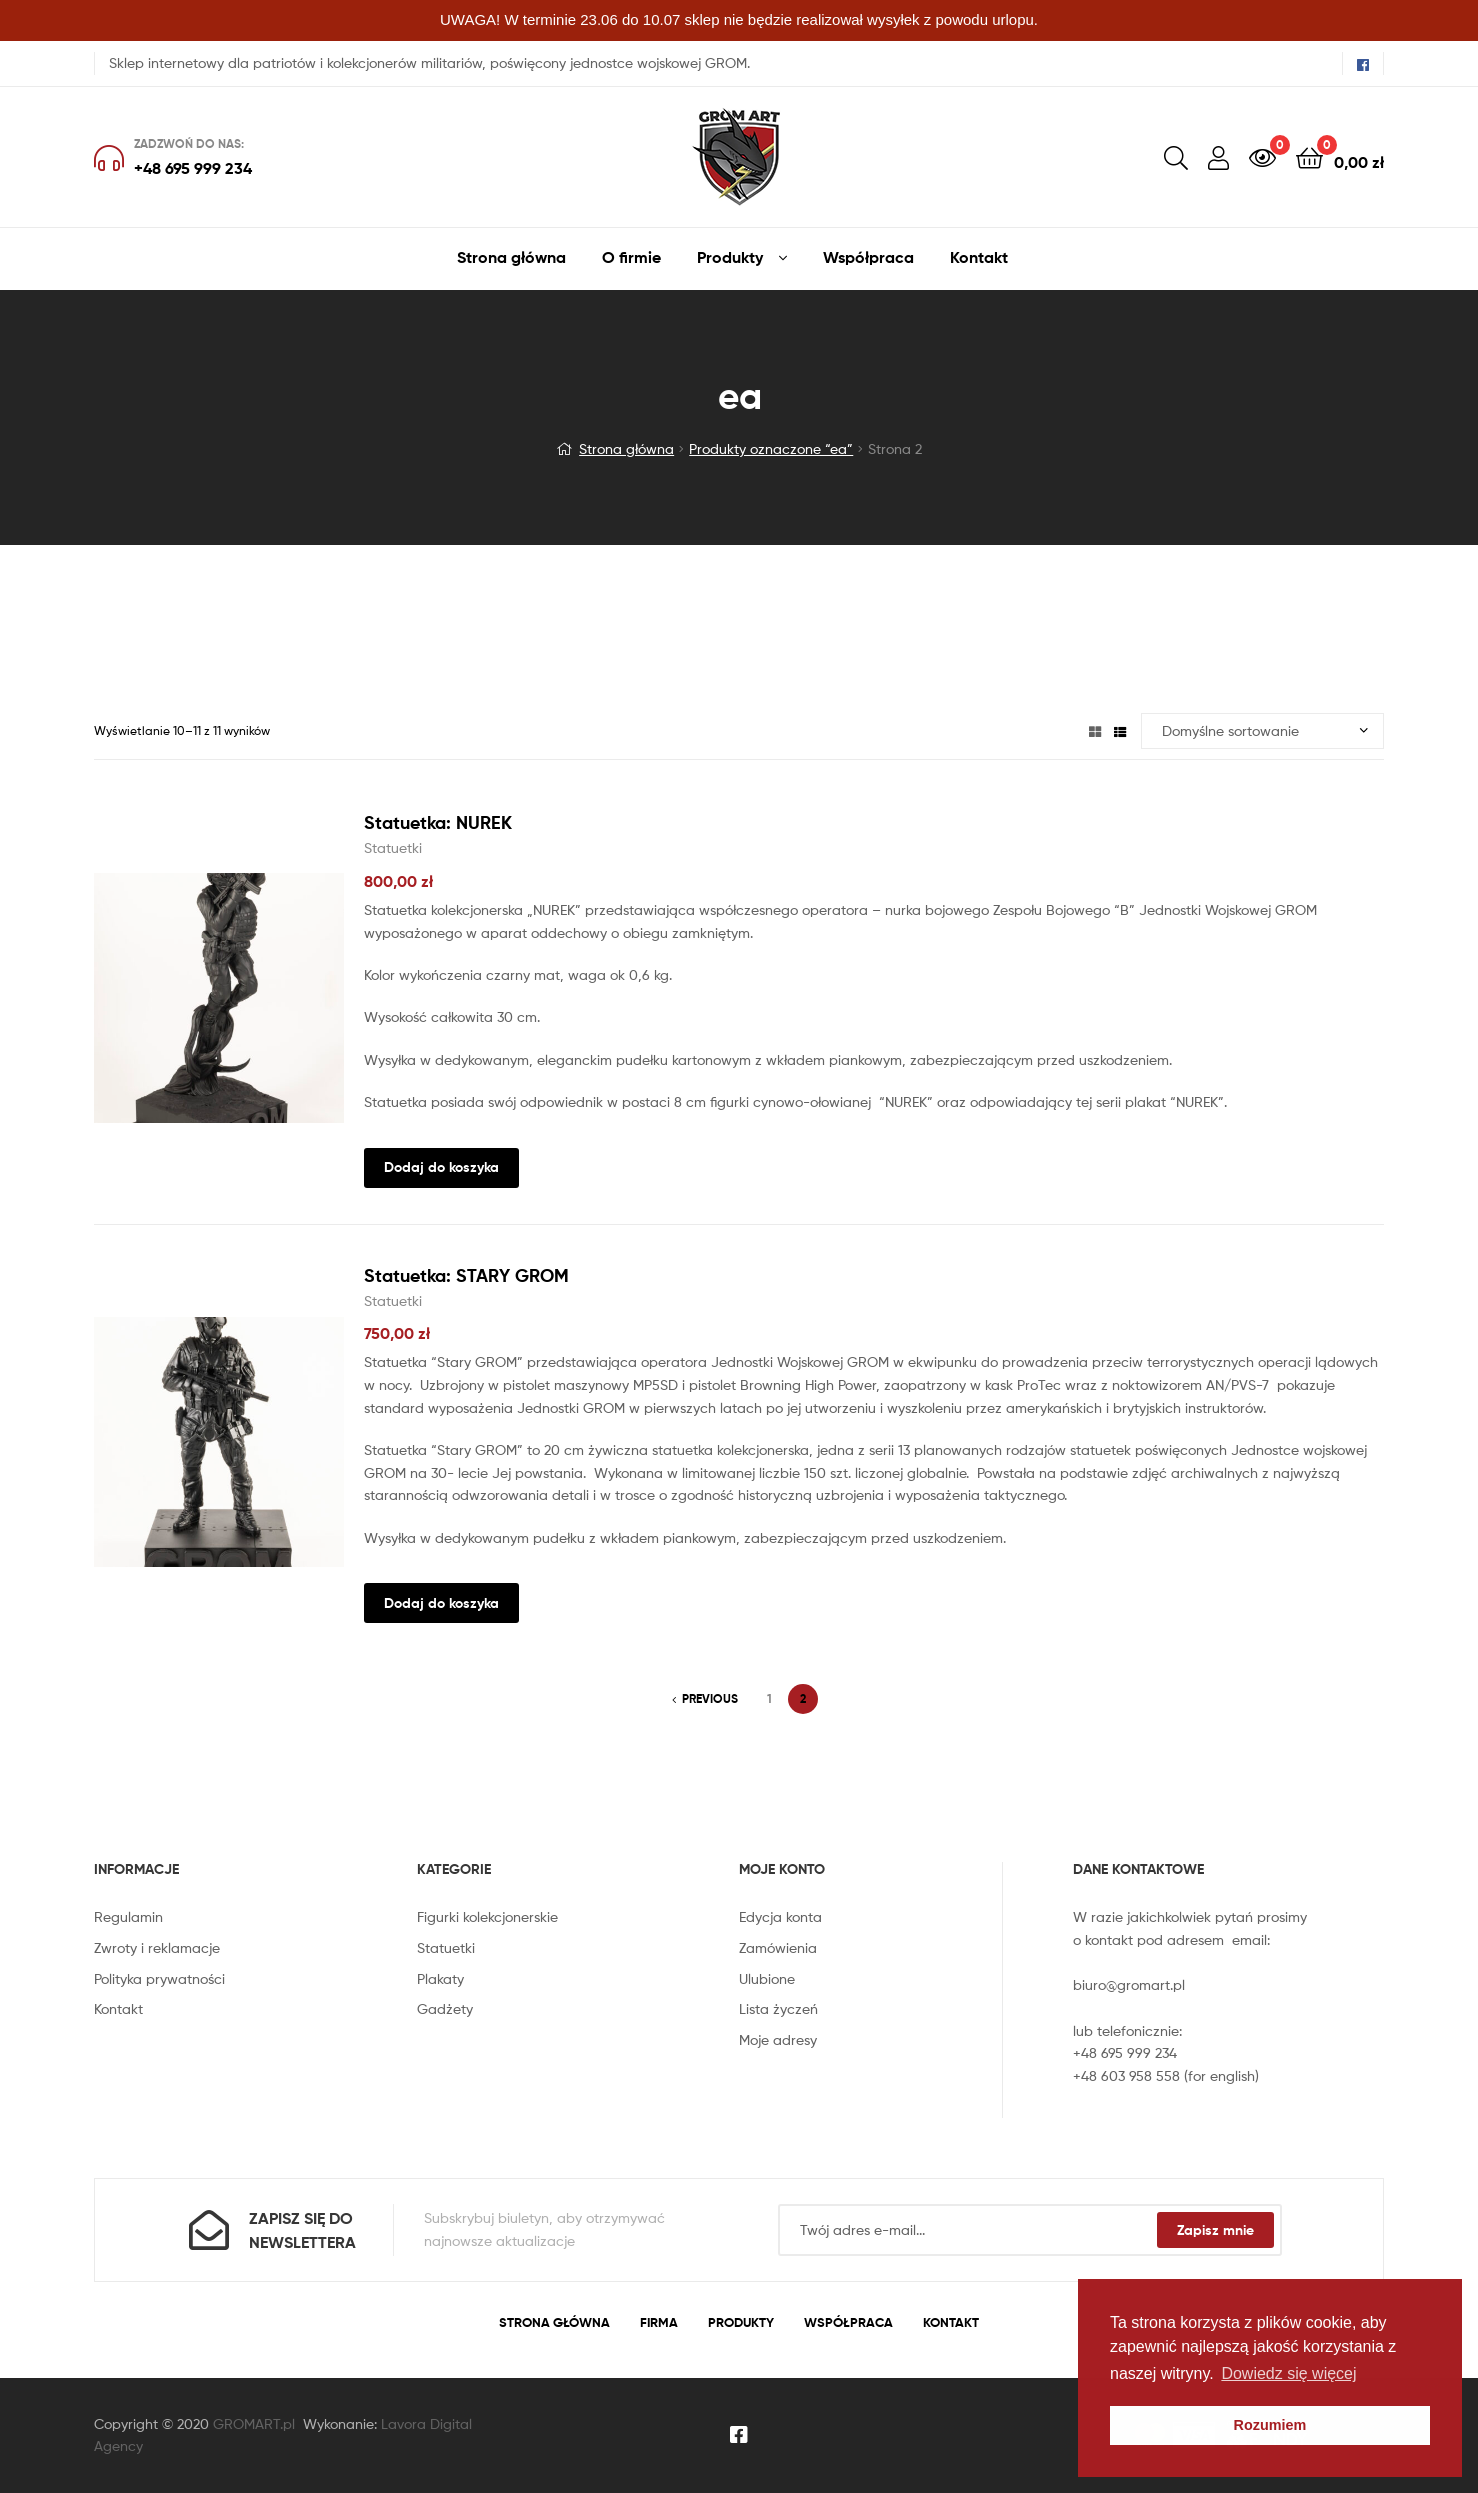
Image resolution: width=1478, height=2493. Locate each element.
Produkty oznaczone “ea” (771, 448)
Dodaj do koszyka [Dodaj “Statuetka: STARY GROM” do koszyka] (441, 1603)
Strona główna (626, 448)
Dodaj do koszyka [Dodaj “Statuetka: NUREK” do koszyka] (441, 1167)
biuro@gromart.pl (1129, 1984)
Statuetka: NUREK (438, 822)
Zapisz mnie (1215, 2230)
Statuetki (393, 847)
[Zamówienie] (1262, 731)
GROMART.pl (254, 2423)
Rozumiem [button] (1270, 2425)
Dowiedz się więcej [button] (1288, 2373)
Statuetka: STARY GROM (466, 1275)
